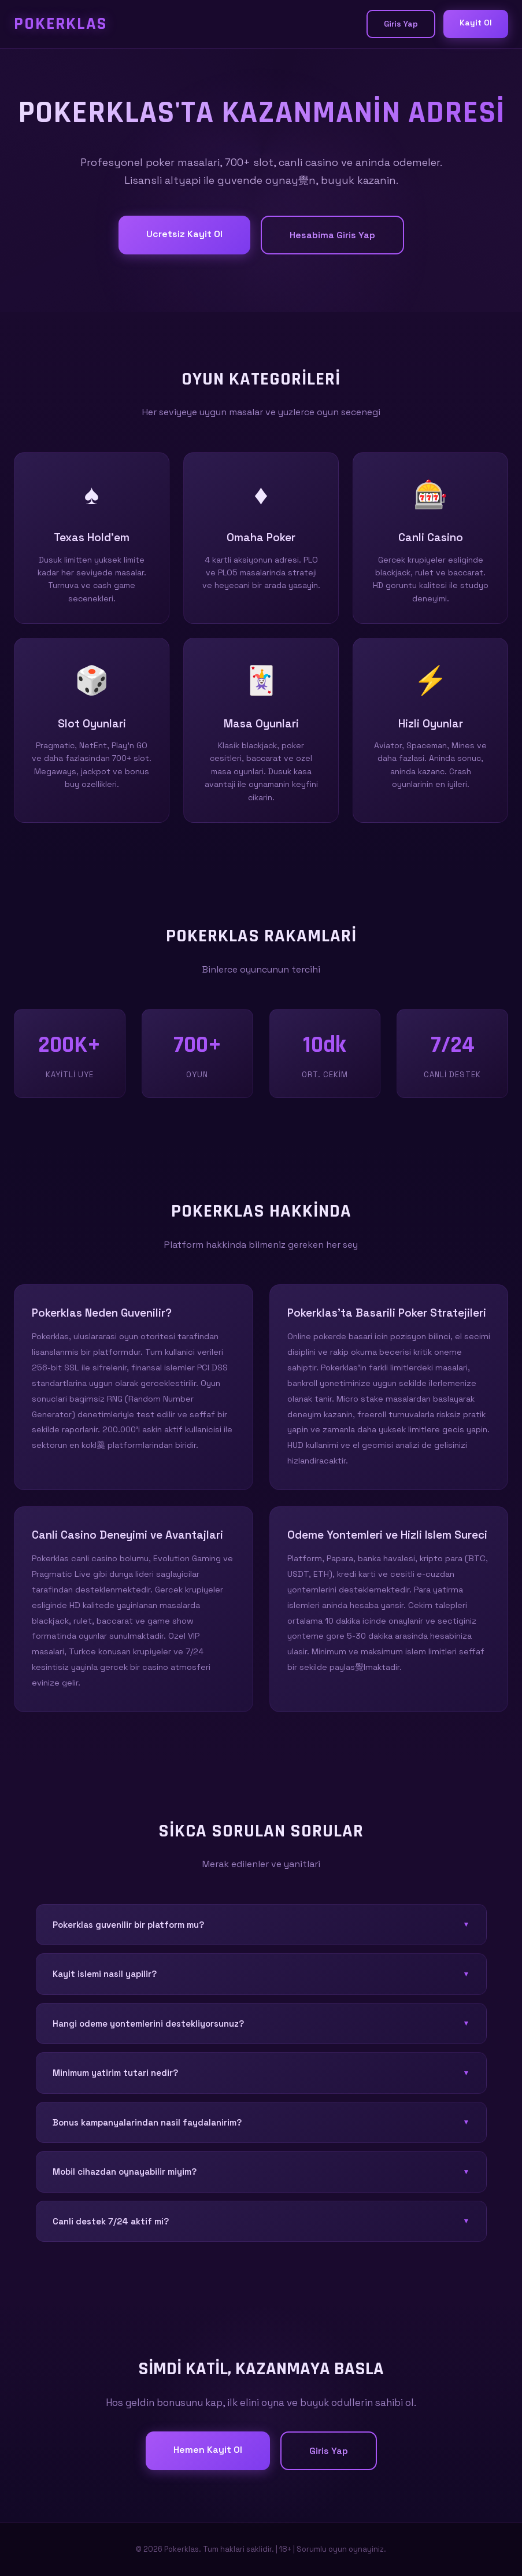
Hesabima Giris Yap (332, 235)
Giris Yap (401, 24)
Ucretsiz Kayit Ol (184, 234)
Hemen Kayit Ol (207, 2450)
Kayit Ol (476, 22)
